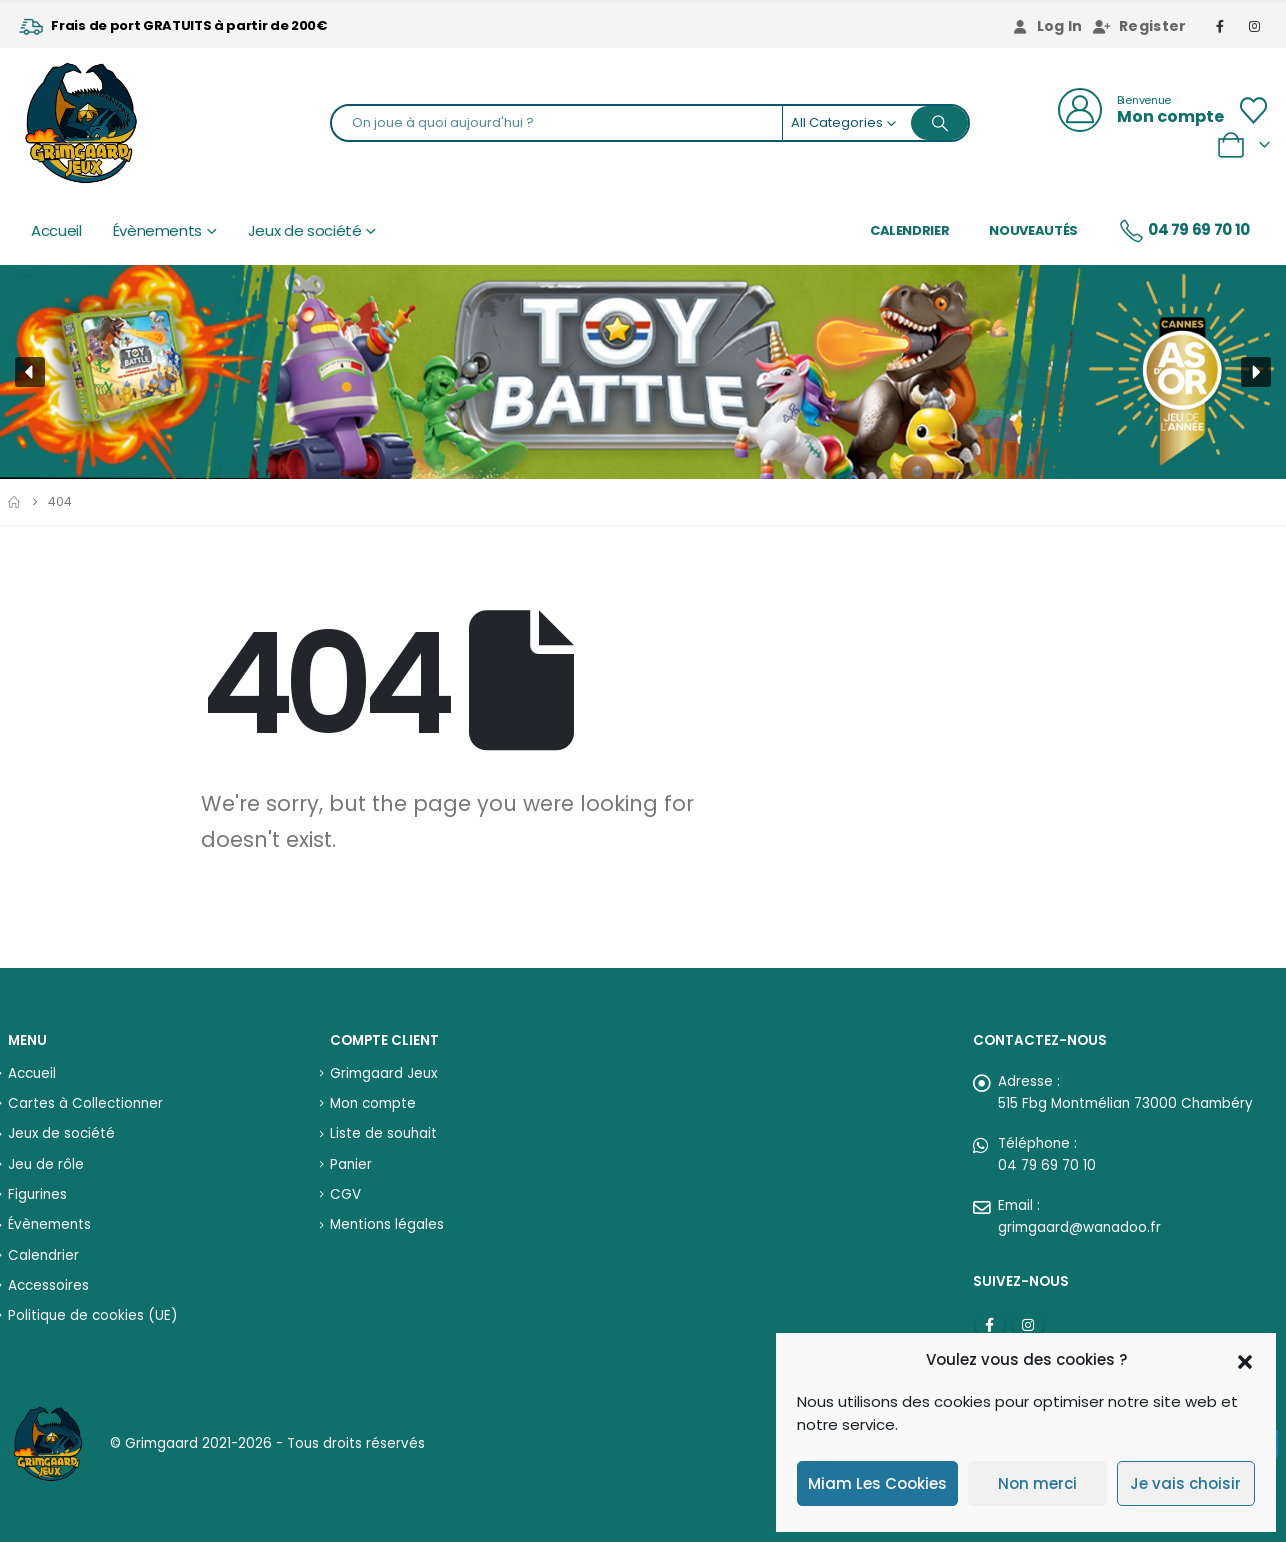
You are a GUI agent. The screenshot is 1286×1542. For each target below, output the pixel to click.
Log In (1047, 26)
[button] (1245, 1360)
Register (1140, 26)
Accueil (56, 230)
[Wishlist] (1254, 110)
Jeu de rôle (46, 1164)
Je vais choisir (1185, 1483)
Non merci (1037, 1483)
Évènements (158, 230)
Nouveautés (1033, 230)
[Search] (940, 123)
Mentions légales (387, 1224)
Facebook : (990, 1325)
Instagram (1028, 1325)
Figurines (37, 1194)
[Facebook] (1221, 26)
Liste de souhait (383, 1133)
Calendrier (910, 230)
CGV (345, 1194)
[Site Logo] (81, 123)
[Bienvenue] (1141, 110)
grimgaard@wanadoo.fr (1079, 1227)
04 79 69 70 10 (1184, 231)
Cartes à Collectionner (85, 1103)
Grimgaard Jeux (383, 1073)
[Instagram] (1255, 26)
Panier (351, 1164)
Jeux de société (305, 230)
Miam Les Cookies (877, 1483)
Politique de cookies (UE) (92, 1315)
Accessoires (48, 1285)
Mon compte (373, 1103)
